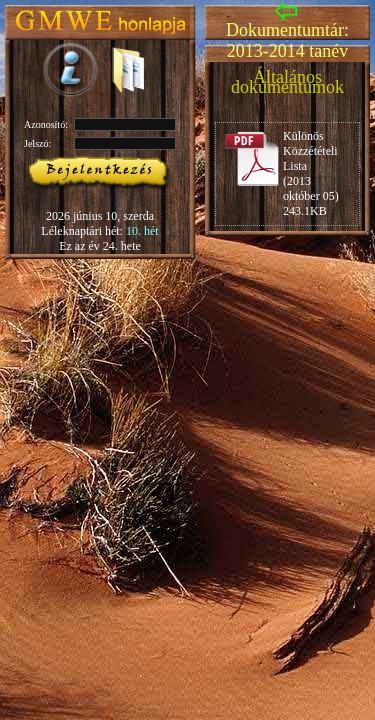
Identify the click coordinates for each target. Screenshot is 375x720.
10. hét (142, 231)
